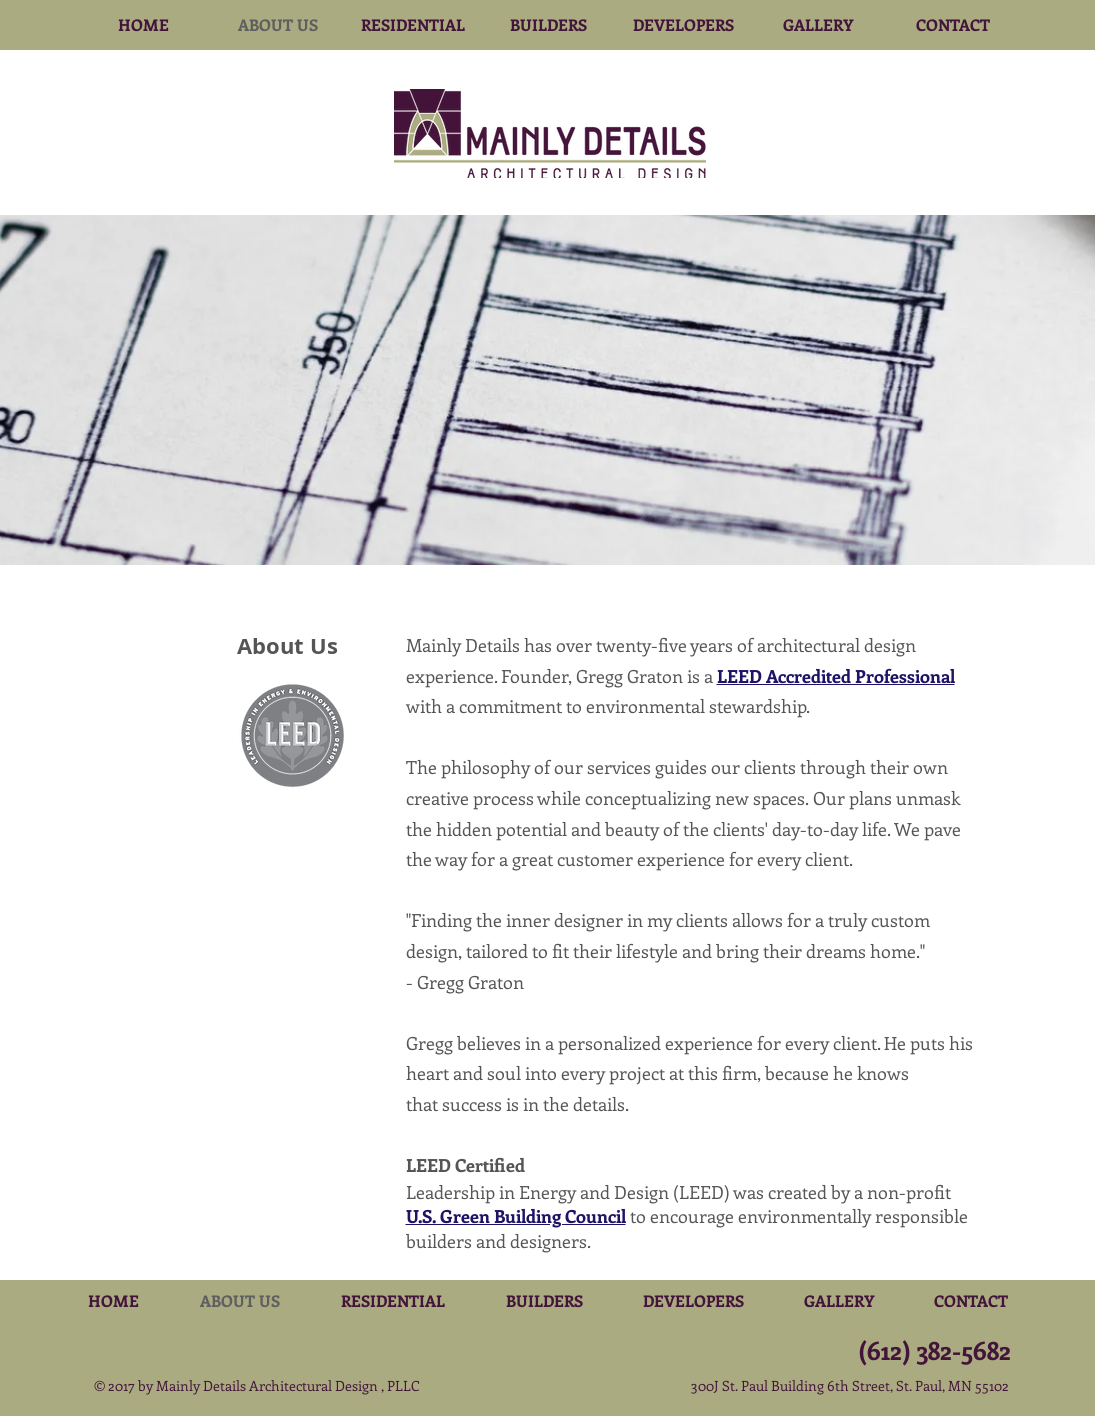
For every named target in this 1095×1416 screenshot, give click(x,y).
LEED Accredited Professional (836, 676)
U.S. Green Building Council (516, 1216)
